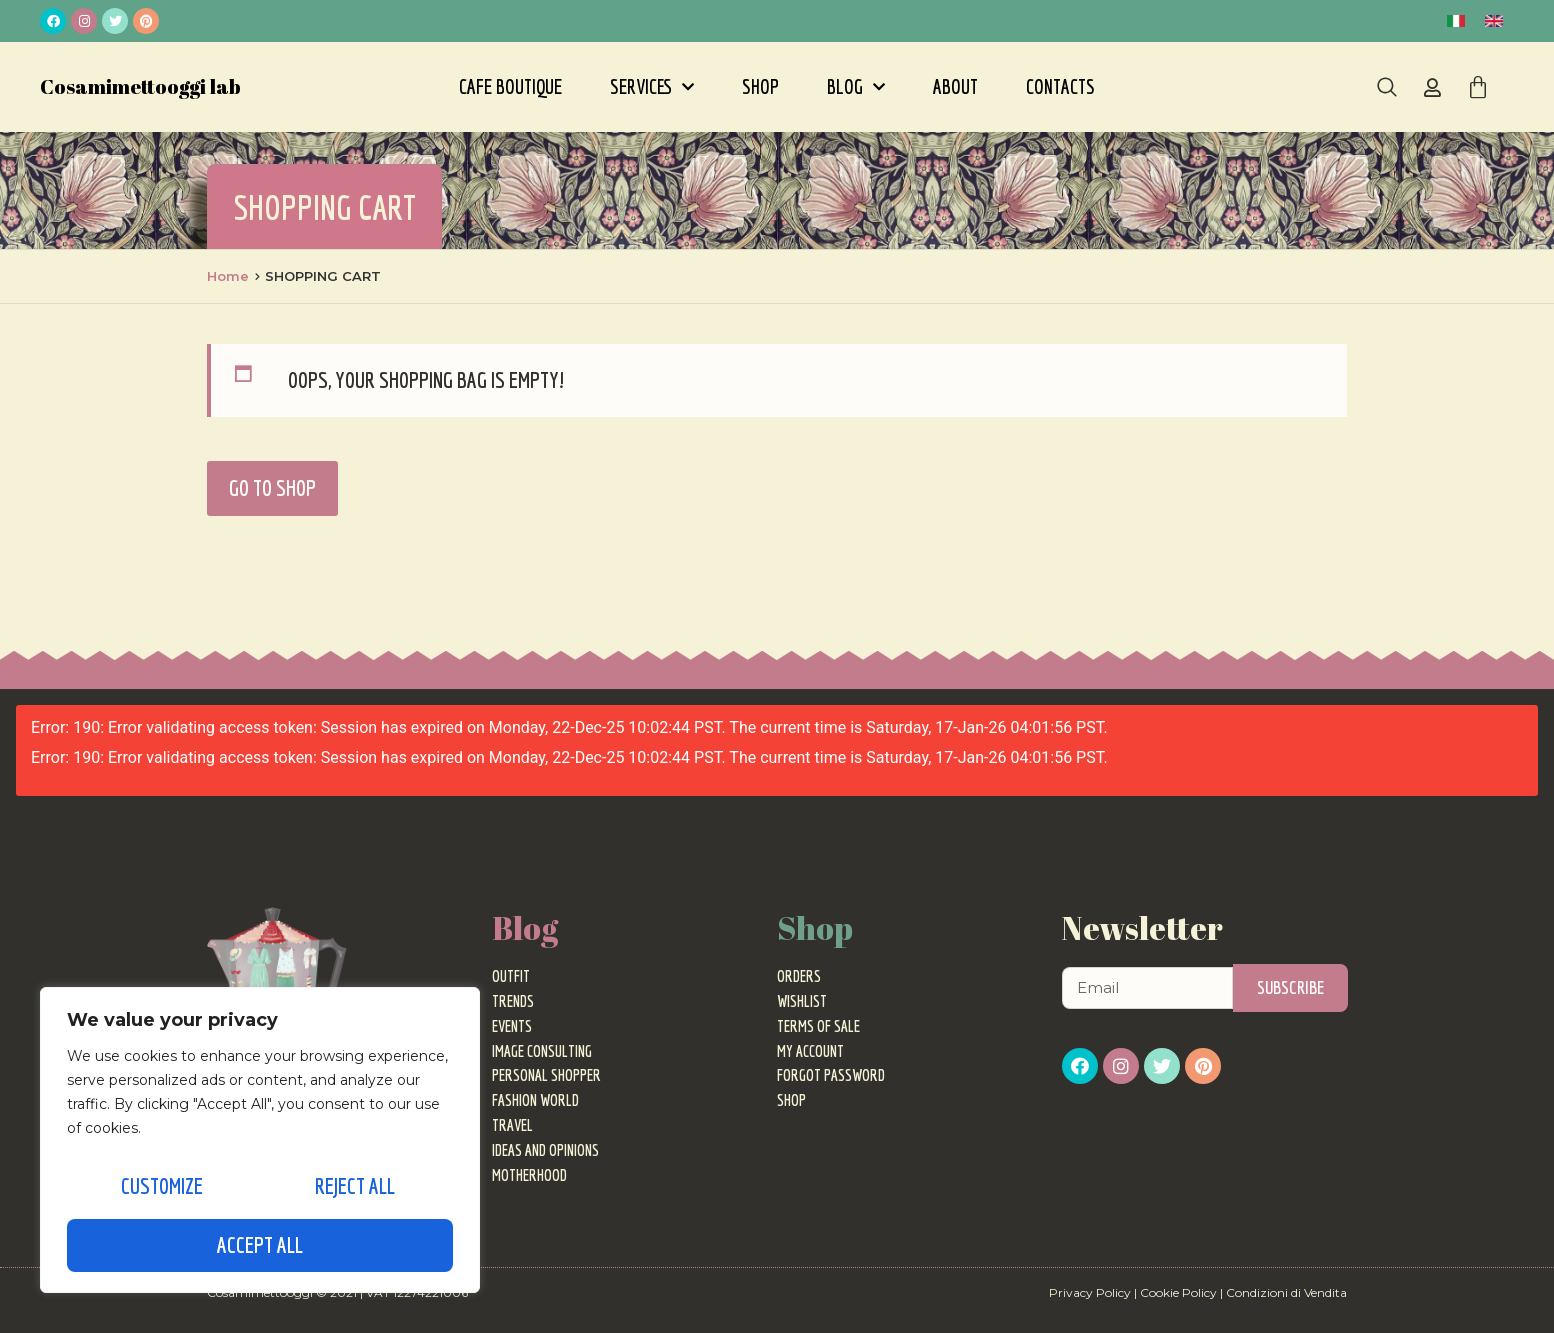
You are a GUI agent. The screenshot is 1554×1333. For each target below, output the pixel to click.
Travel (512, 1125)
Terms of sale (818, 1026)
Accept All (260, 1244)
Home (228, 276)
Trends (513, 1001)
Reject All (353, 1192)
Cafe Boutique (510, 86)
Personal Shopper (546, 1075)
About (955, 86)
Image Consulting (542, 1051)
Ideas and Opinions (545, 1150)
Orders (799, 976)
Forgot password (831, 1075)
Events (512, 1026)
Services (652, 87)
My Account (810, 1051)
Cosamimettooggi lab (140, 86)
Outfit (511, 976)
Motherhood (529, 1175)
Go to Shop (272, 487)
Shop (760, 86)
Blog (856, 87)
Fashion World (535, 1100)
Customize (160, 1192)
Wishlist (802, 1001)
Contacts (1060, 86)
